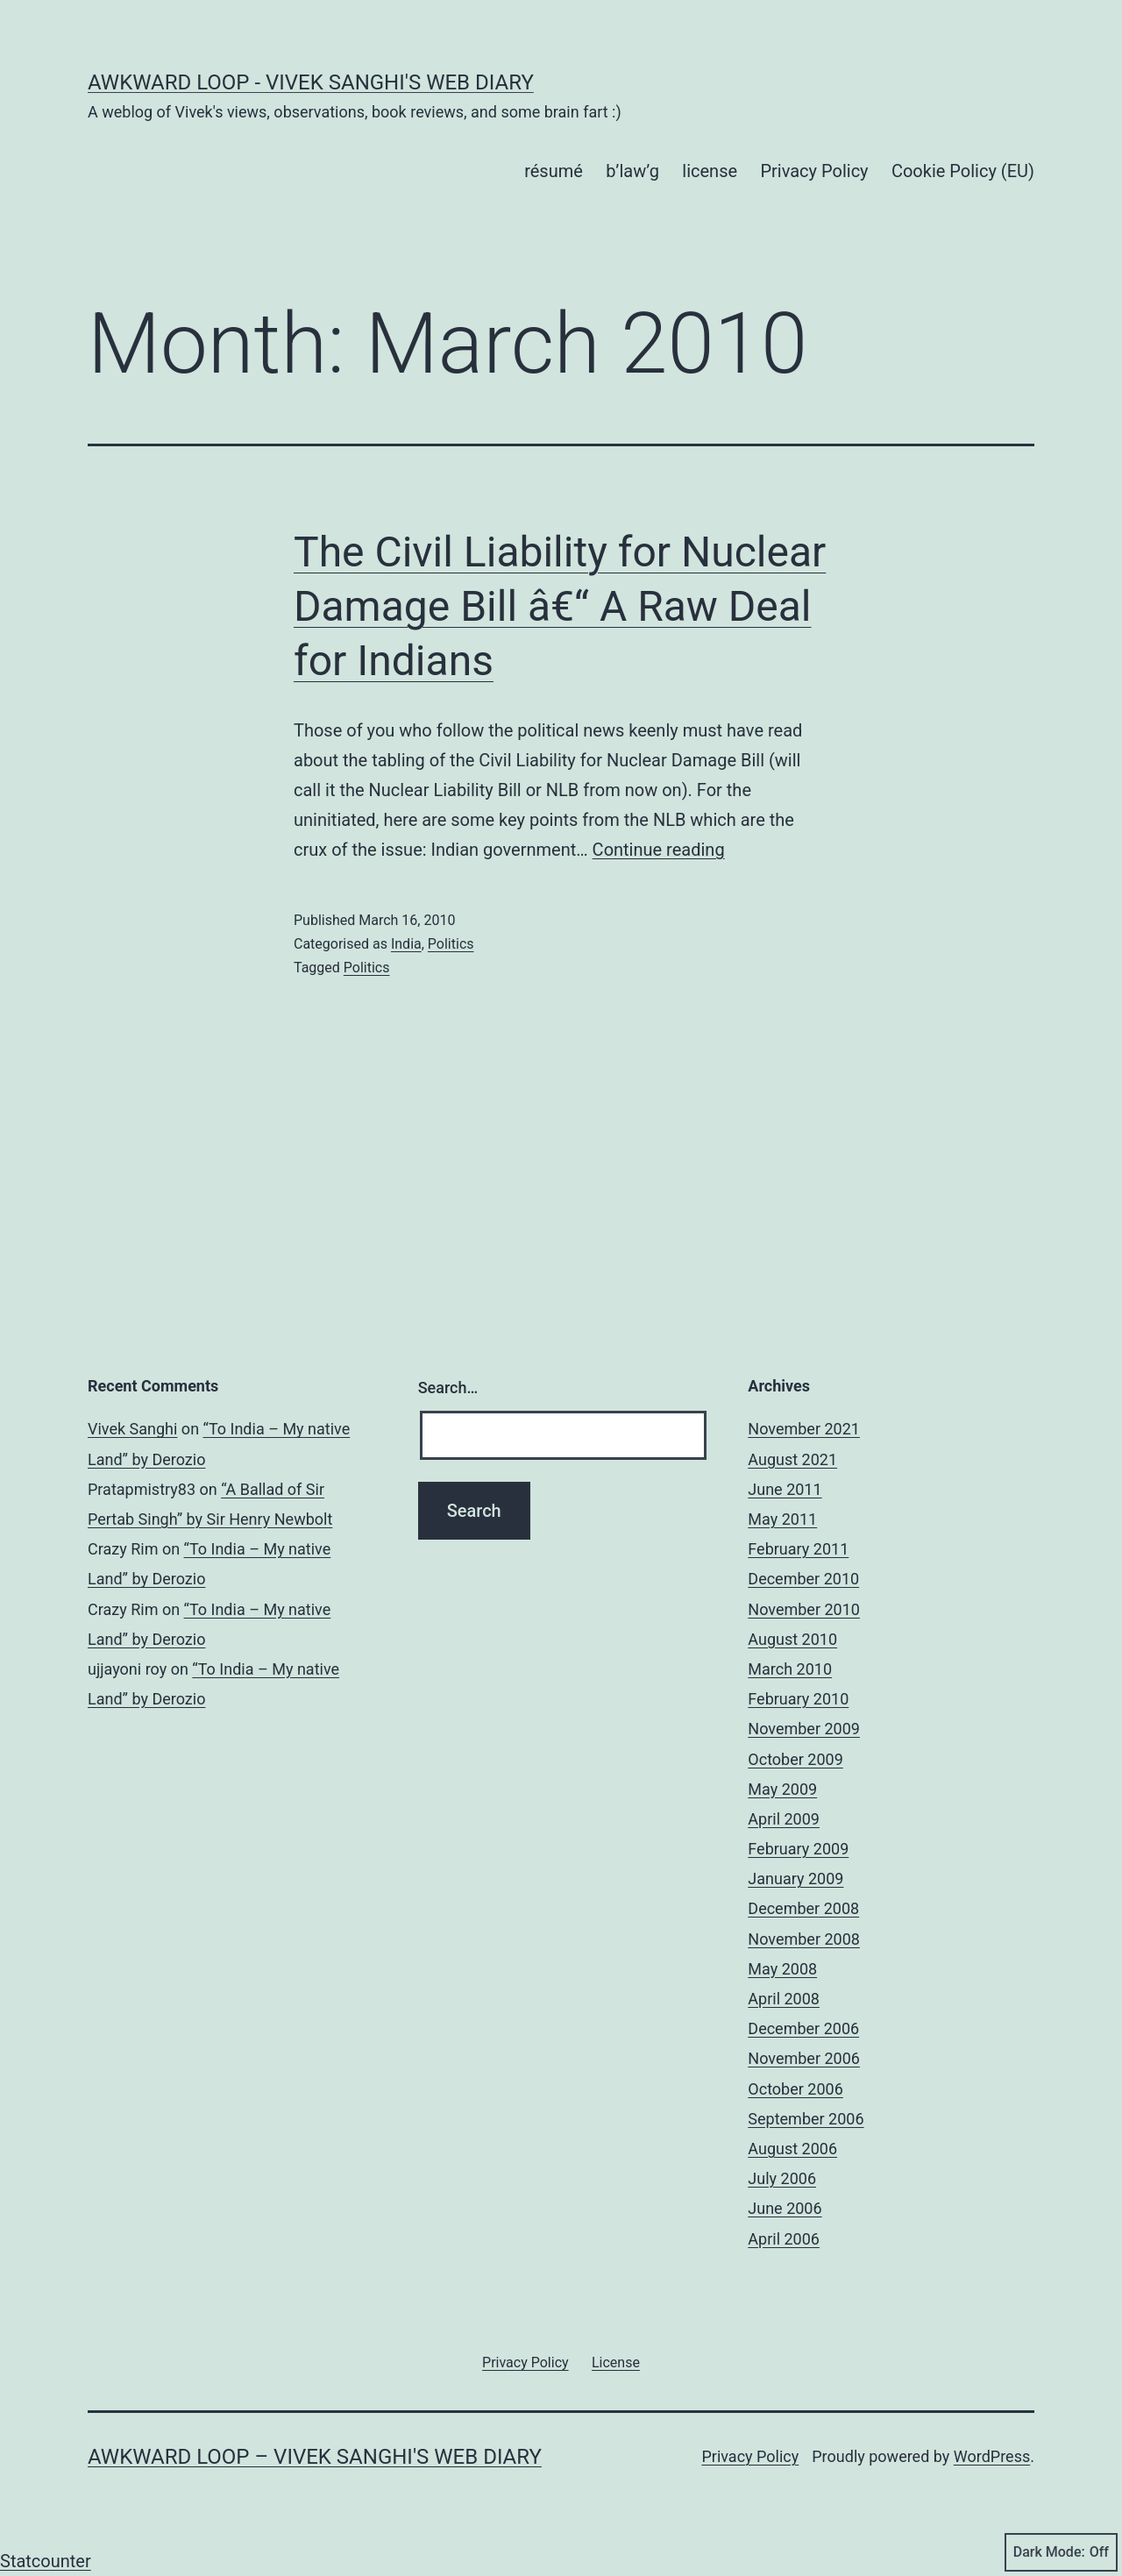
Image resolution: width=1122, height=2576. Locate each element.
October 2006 (795, 2089)
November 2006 (804, 2058)
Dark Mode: (1061, 2552)
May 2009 (782, 1789)
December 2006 (803, 2028)
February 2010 (798, 1699)
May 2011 (782, 1519)
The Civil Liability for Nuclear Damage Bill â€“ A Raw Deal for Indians (560, 607)
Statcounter (45, 2561)
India (406, 944)
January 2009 (795, 1878)
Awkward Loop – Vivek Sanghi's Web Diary (315, 2456)
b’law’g (632, 170)
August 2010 (792, 1639)
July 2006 (782, 2178)
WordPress (992, 2456)
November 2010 (804, 1609)
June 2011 (784, 1489)
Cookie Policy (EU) (962, 170)
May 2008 (782, 1969)
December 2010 (803, 1578)
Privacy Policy (814, 170)
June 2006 (784, 2208)
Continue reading (659, 849)
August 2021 (792, 1459)
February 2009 (798, 1848)
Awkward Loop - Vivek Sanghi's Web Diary (311, 82)
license (709, 170)
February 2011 (798, 1549)
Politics (451, 944)
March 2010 (790, 1669)
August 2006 (792, 2148)
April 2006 (784, 2239)
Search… (448, 1387)
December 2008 (803, 1908)
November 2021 (804, 1429)
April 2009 (784, 1819)
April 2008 (784, 1998)
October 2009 (795, 1759)
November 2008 (804, 1939)
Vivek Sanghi (132, 1429)
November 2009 (804, 1728)
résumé (553, 170)
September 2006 (805, 2119)
